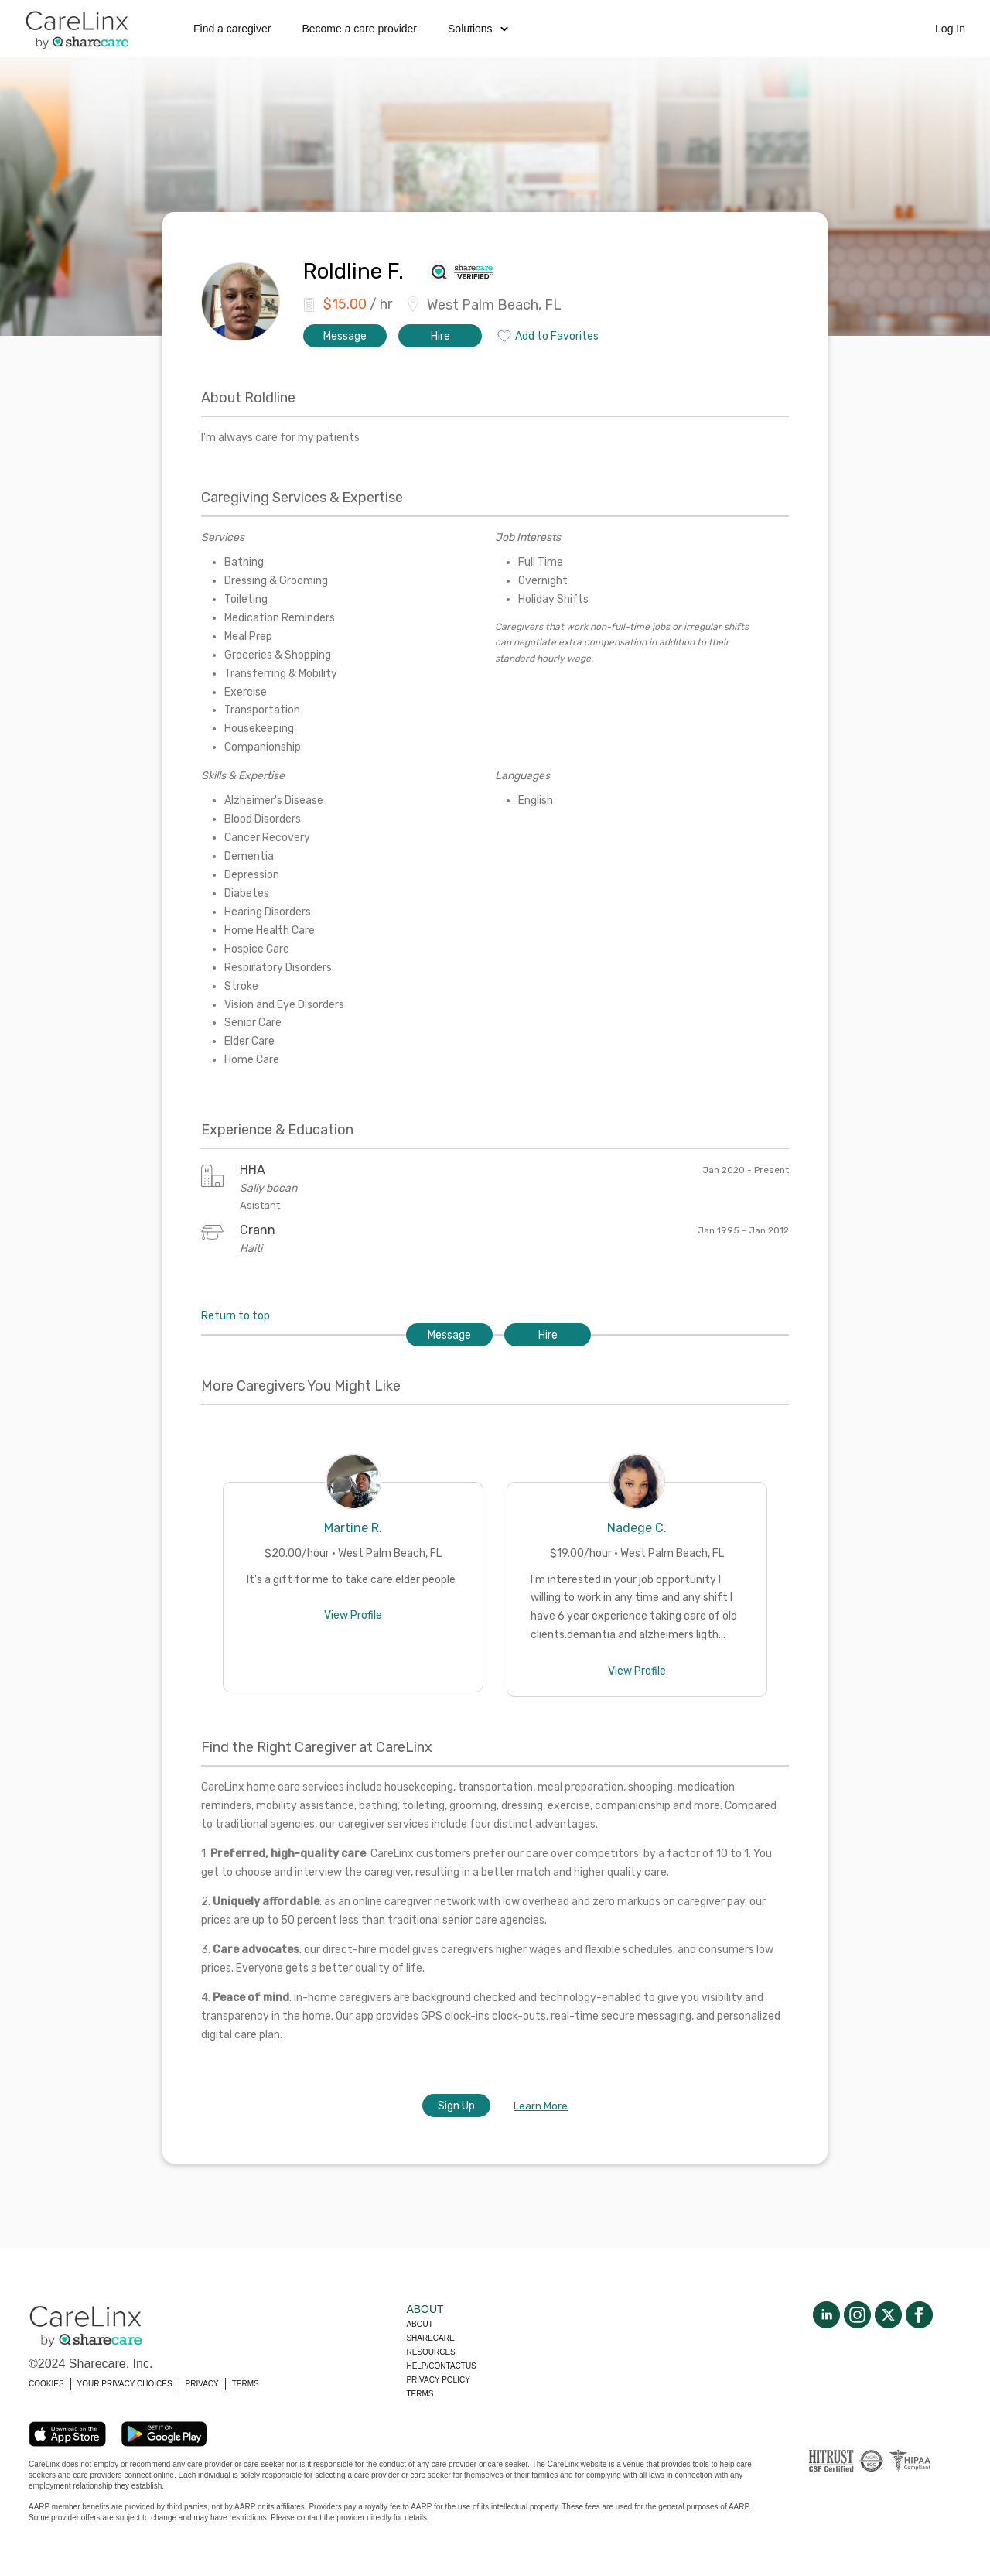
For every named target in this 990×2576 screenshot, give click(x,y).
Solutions (478, 28)
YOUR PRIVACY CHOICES (124, 2383)
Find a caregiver (232, 28)
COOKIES (46, 2383)
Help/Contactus (441, 2366)
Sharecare (430, 2338)
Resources (430, 2352)
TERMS (245, 2383)
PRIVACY (202, 2383)
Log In (950, 28)
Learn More (541, 2106)
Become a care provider (359, 28)
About (419, 2324)
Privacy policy (437, 2380)
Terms (419, 2394)
